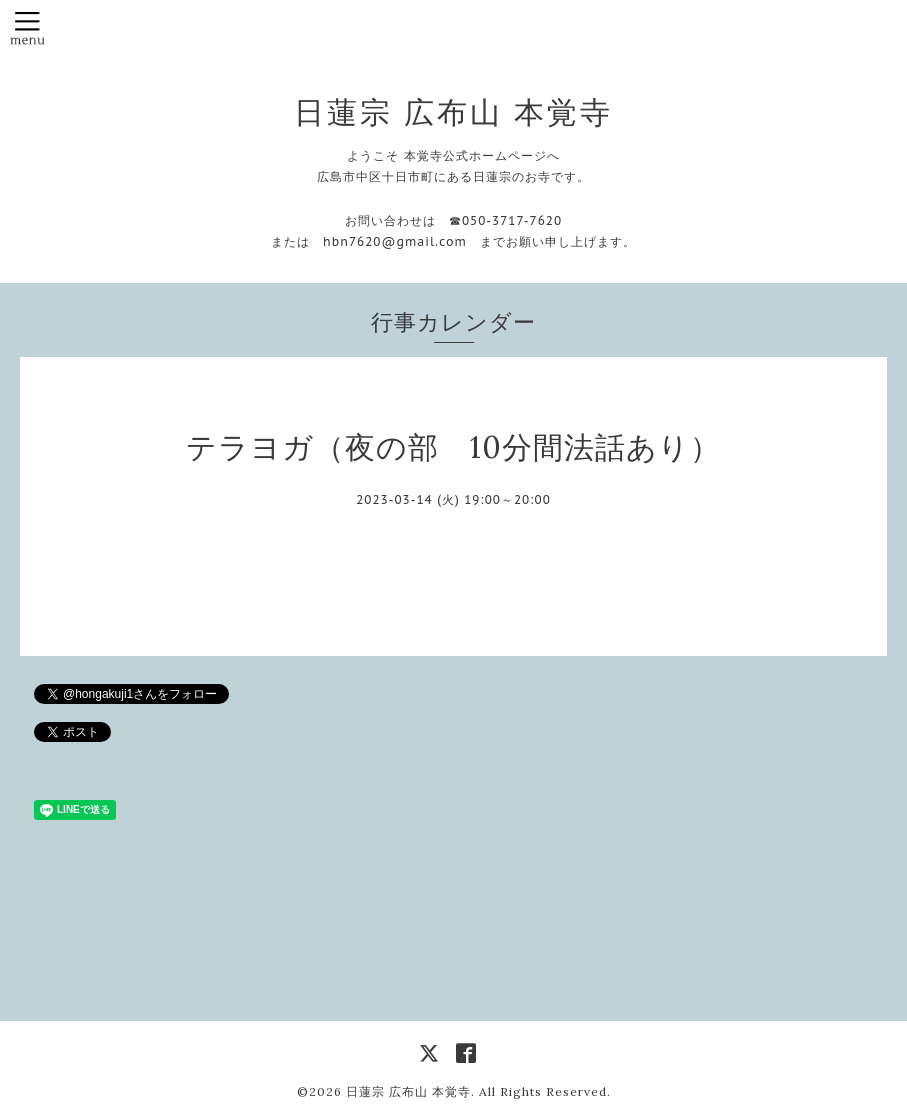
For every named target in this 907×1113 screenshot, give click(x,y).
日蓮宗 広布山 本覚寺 (453, 112)
